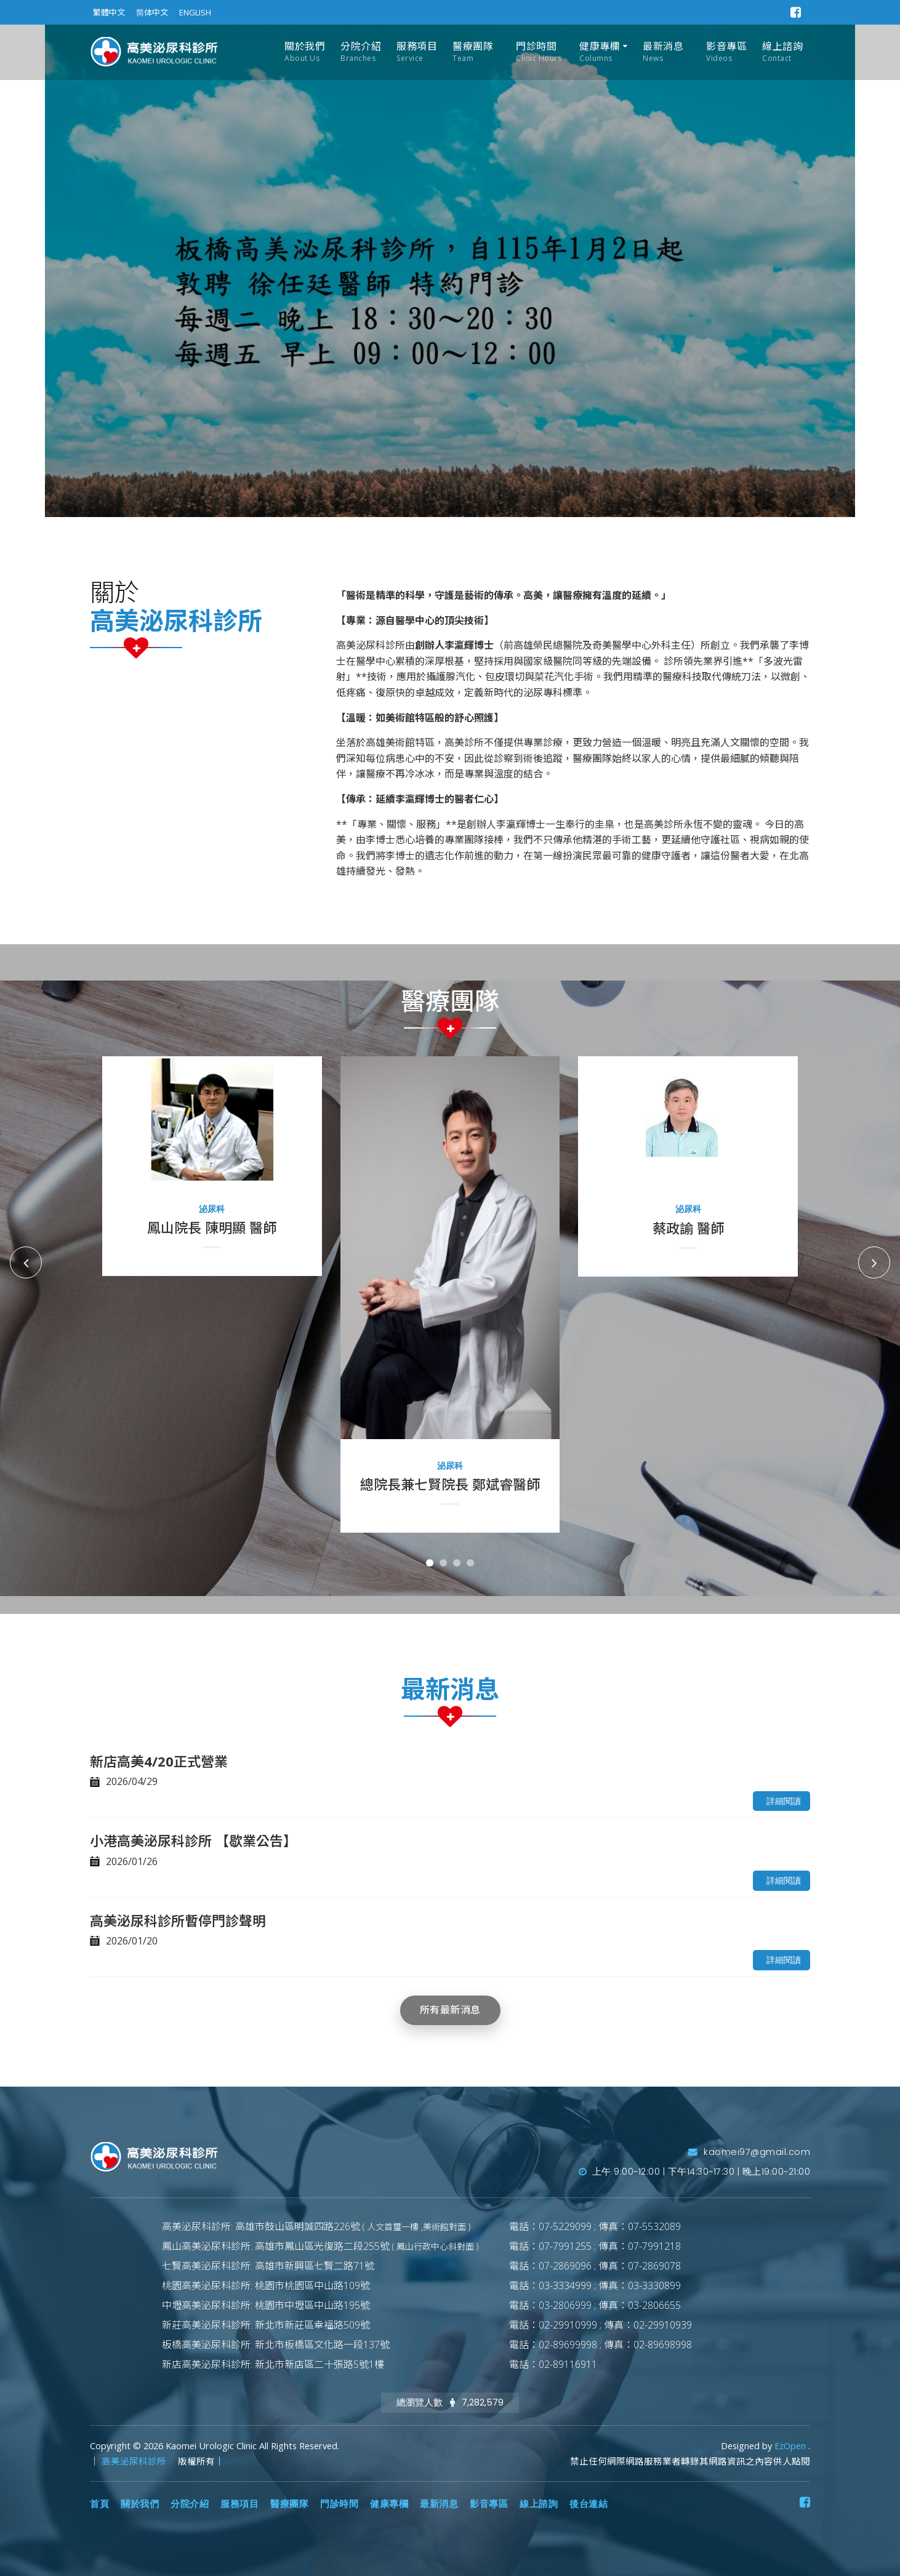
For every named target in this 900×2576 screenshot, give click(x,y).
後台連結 (588, 2504)
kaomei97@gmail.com (749, 2152)
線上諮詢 (782, 52)
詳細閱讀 (783, 1801)
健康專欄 (599, 52)
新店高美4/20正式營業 (159, 1761)
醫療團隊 (472, 52)
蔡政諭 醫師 (688, 1228)
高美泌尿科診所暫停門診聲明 (178, 1920)
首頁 (99, 2504)
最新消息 (663, 52)
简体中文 (152, 12)
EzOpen (791, 2446)
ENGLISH (195, 12)
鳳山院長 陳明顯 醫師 (211, 1227)
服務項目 (416, 52)
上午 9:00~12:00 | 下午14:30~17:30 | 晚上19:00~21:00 (695, 2171)
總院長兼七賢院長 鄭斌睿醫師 (450, 1484)
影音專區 (726, 52)
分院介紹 (360, 52)
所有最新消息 (450, 2010)
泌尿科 (212, 1209)
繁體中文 (109, 12)
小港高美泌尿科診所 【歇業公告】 (193, 1840)
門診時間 (538, 52)
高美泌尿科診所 (135, 2461)
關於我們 (304, 52)
